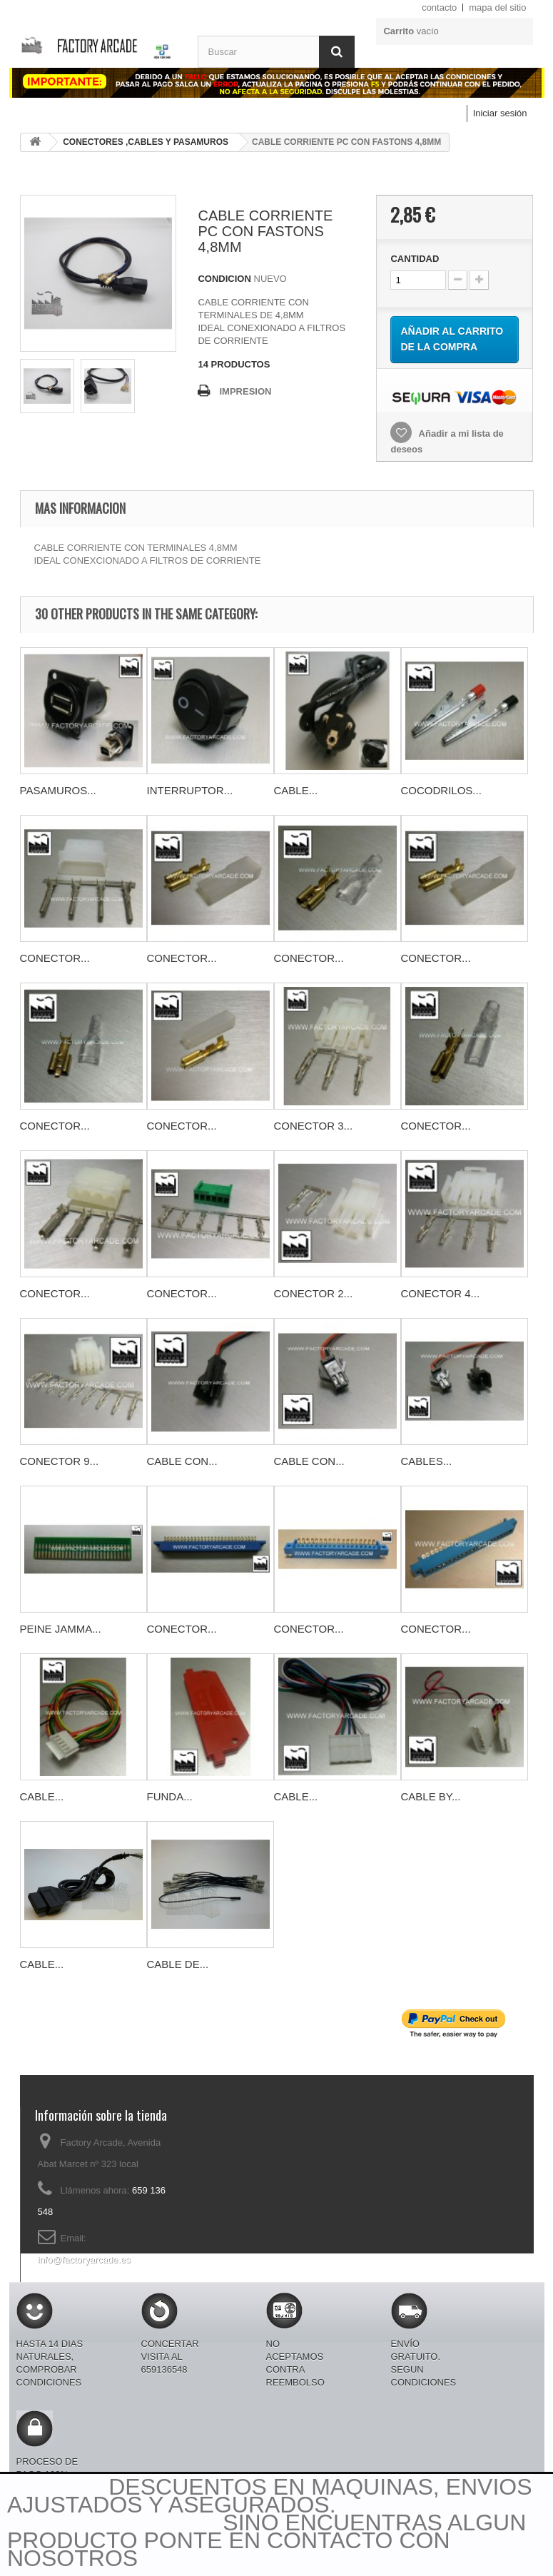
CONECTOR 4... (440, 1293)
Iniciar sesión (500, 113)
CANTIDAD (414, 258)
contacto (439, 7)
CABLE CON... (182, 1461)
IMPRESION (245, 391)
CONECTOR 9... (59, 1461)
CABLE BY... (431, 1796)
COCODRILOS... (441, 790)
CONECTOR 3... (313, 1126)
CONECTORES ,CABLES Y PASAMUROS (145, 142)
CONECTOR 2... (313, 1293)
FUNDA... (170, 1796)
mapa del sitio (497, 7)
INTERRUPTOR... (190, 790)
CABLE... (296, 790)
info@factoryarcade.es (84, 2259)
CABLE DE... (178, 1964)
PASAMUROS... (58, 790)
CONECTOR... (55, 958)
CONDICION (224, 278)
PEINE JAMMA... (60, 1629)
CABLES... (426, 1461)
